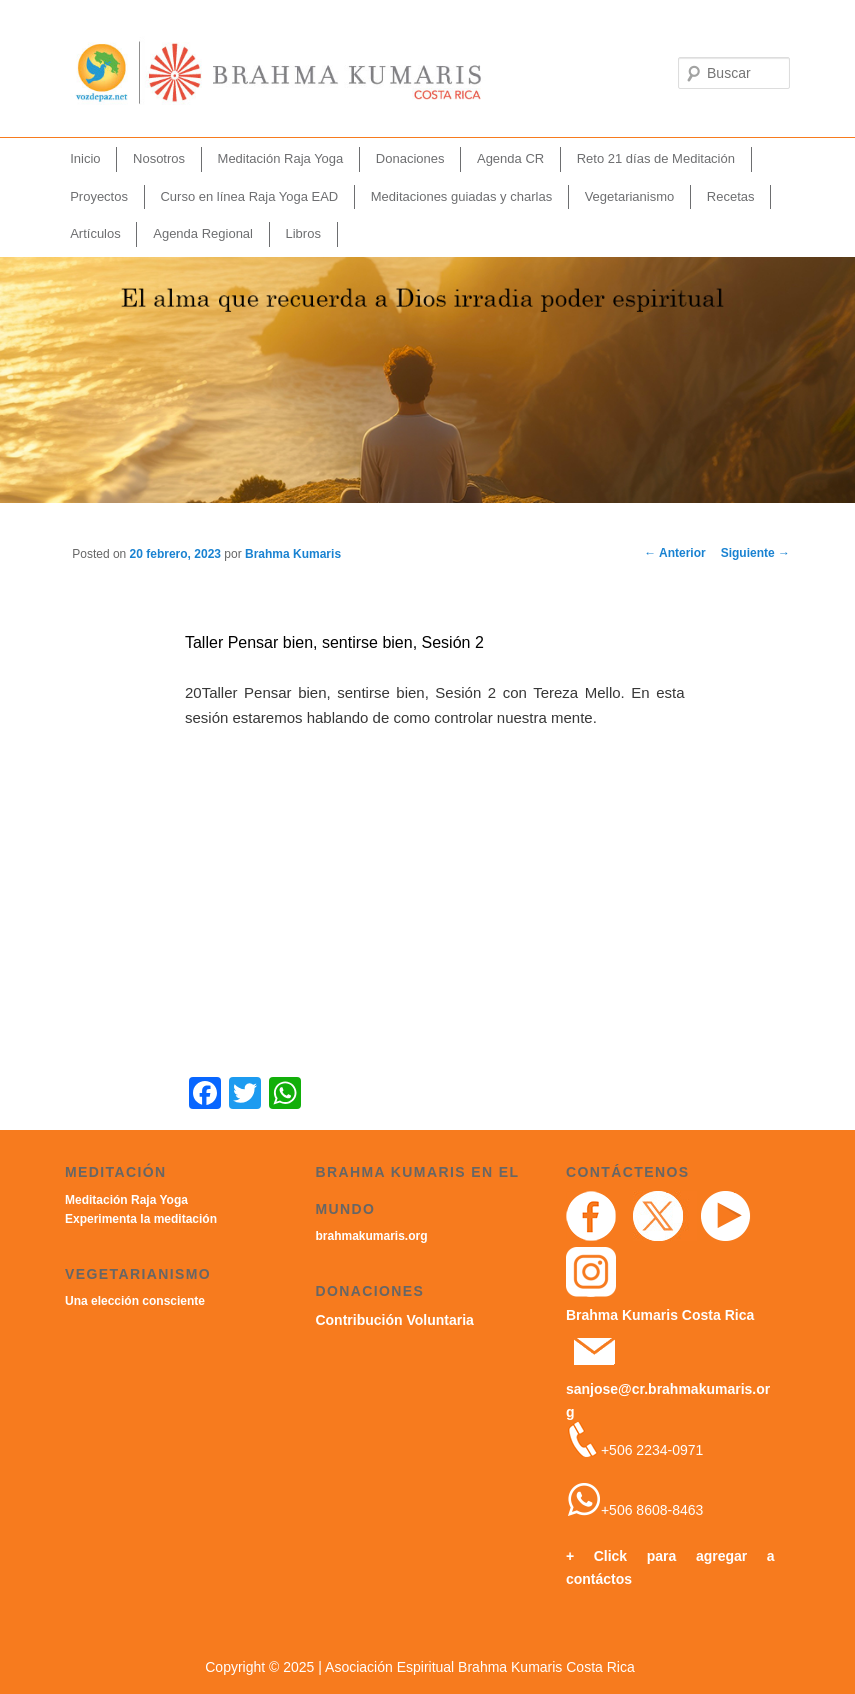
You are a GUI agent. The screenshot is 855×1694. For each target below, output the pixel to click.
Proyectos (99, 196)
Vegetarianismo (630, 196)
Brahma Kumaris (293, 554)
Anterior (675, 553)
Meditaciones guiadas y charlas (461, 196)
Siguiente (755, 553)
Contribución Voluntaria (394, 1320)
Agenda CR (510, 158)
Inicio (85, 158)
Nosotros (159, 158)
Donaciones (410, 158)
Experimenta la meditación (141, 1219)
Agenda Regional (203, 233)
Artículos (95, 233)
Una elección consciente (135, 1301)
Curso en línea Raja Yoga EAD (249, 196)
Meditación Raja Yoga (281, 158)
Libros (302, 233)
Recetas (731, 196)
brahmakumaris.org (371, 1236)
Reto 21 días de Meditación (656, 158)
